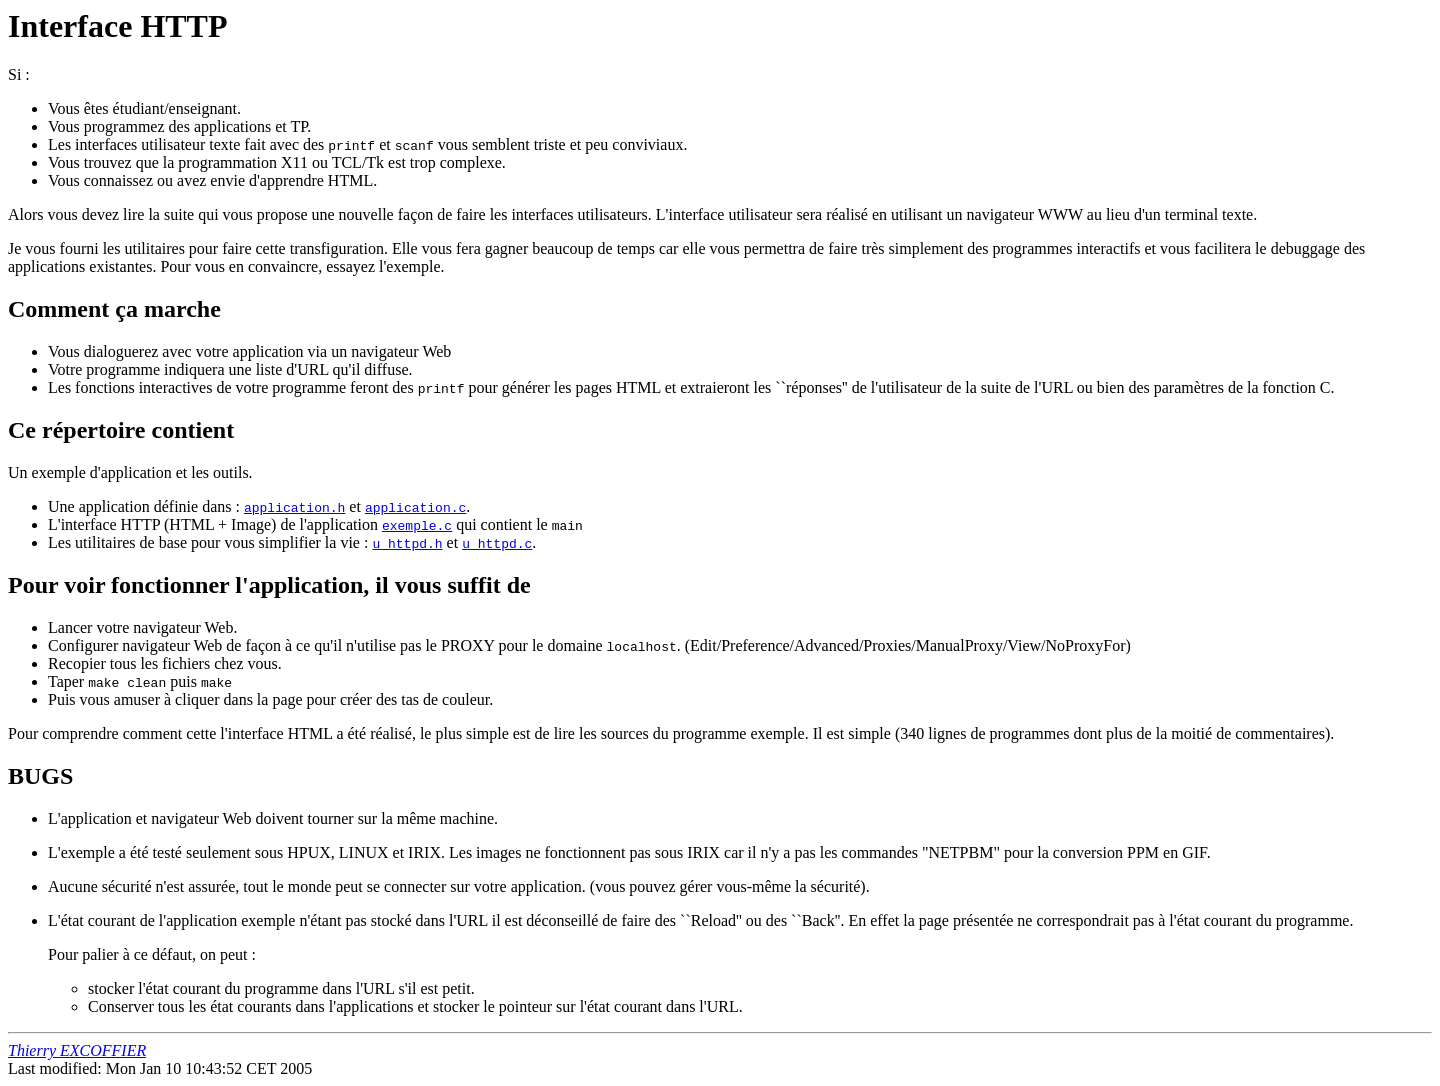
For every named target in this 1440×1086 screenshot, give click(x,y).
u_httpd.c (497, 543)
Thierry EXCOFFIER (77, 1050)
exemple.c (417, 525)
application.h (294, 507)
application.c (415, 507)
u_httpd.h (407, 543)
